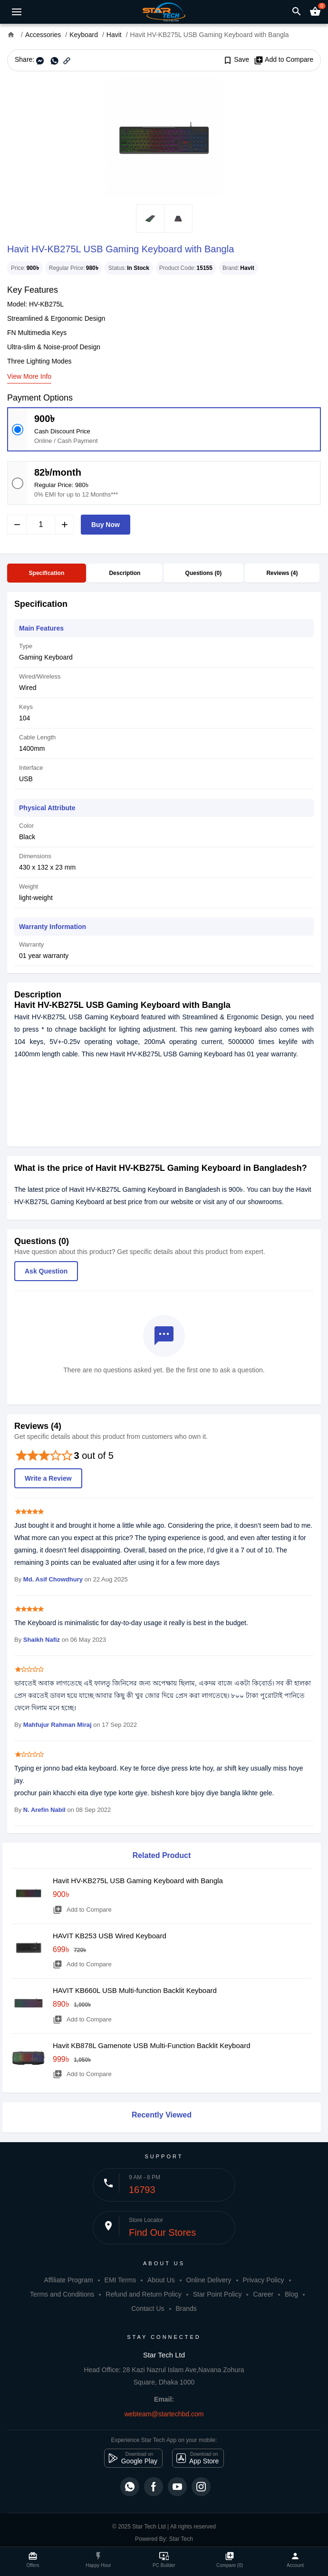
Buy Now (105, 524)
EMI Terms (120, 2280)
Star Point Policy (217, 2294)
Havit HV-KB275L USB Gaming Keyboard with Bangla (138, 1881)
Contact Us (147, 2308)
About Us (161, 2280)
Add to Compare (283, 60)
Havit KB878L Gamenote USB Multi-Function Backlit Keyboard (151, 2045)
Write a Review (48, 1478)
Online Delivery (209, 2280)
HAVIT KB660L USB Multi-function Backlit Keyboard (135, 1990)
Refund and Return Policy (144, 2294)
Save (236, 60)
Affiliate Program (68, 2280)
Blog (291, 2294)
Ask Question (46, 1271)
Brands (185, 2308)
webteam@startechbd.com (164, 2414)
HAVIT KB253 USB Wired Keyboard (109, 1936)
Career (263, 2294)
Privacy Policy (263, 2280)
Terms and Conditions (62, 2294)
